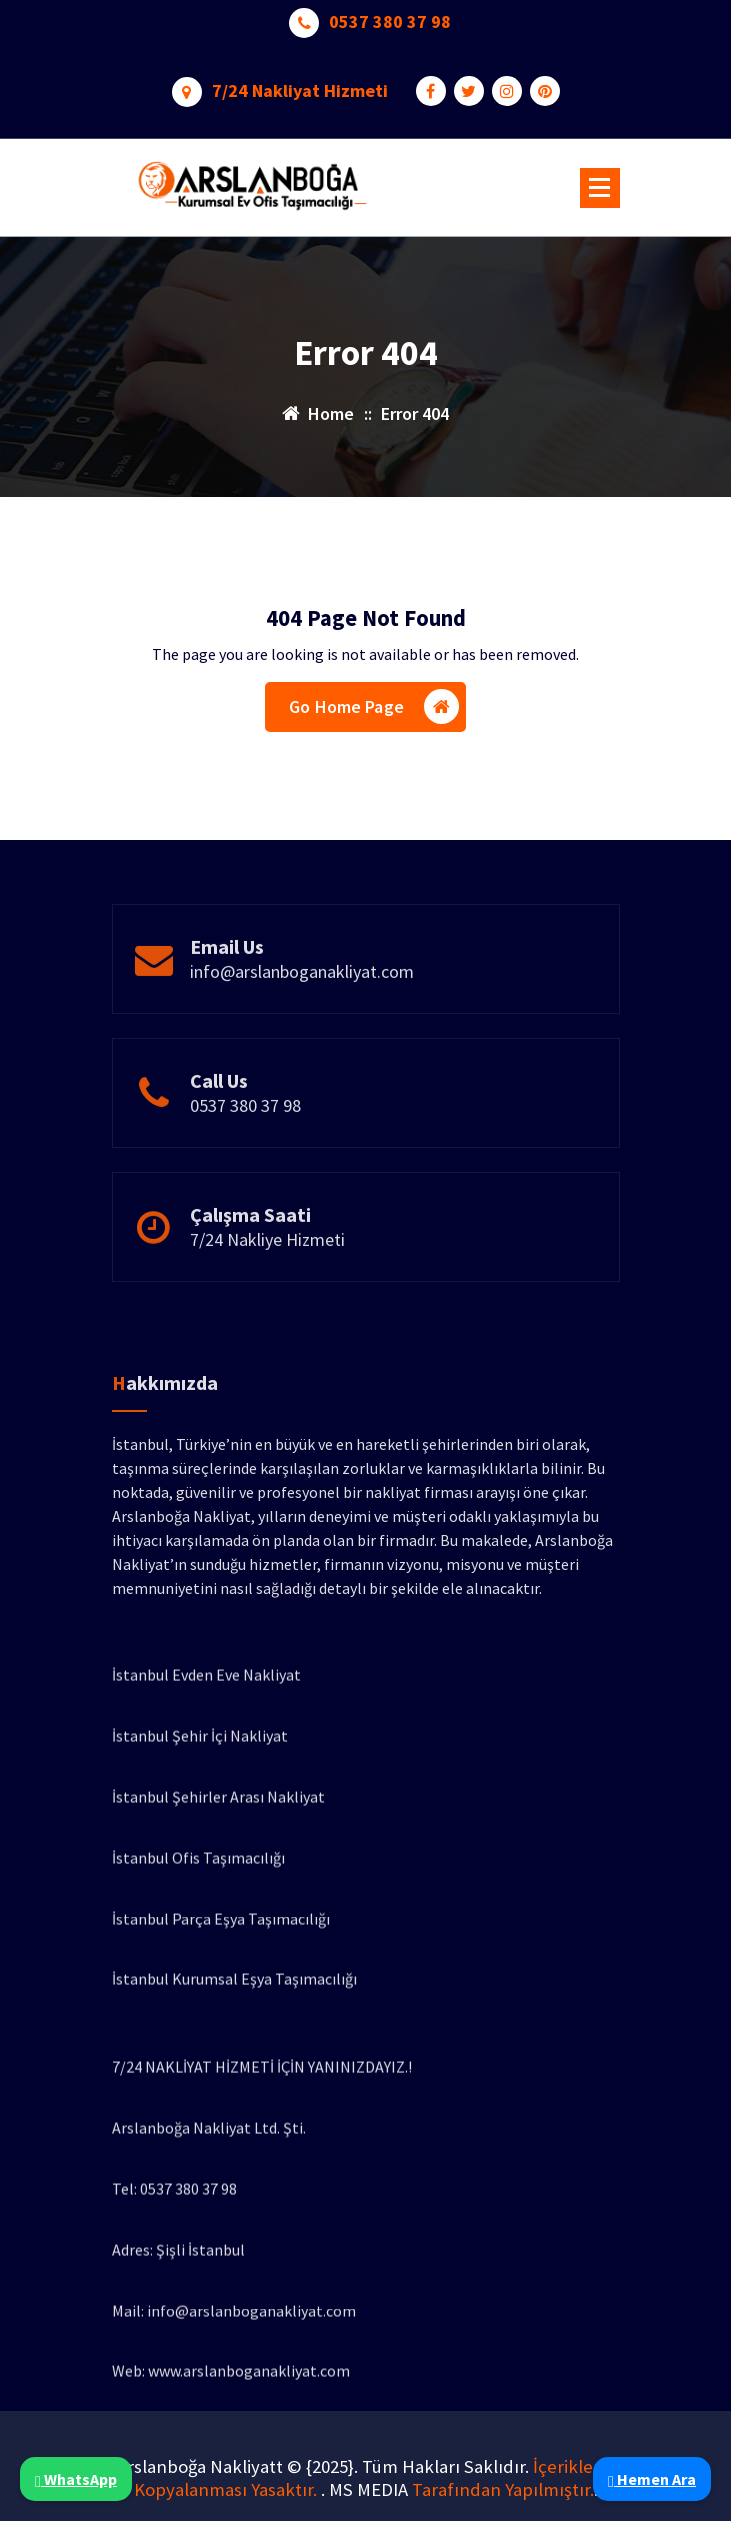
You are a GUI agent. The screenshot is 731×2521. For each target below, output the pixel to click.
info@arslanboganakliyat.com (302, 1011)
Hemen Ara (652, 2479)
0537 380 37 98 (390, 16)
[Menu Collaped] (600, 188)
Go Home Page (374, 712)
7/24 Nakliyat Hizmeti (300, 85)
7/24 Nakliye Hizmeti (267, 1279)
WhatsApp (76, 2479)
